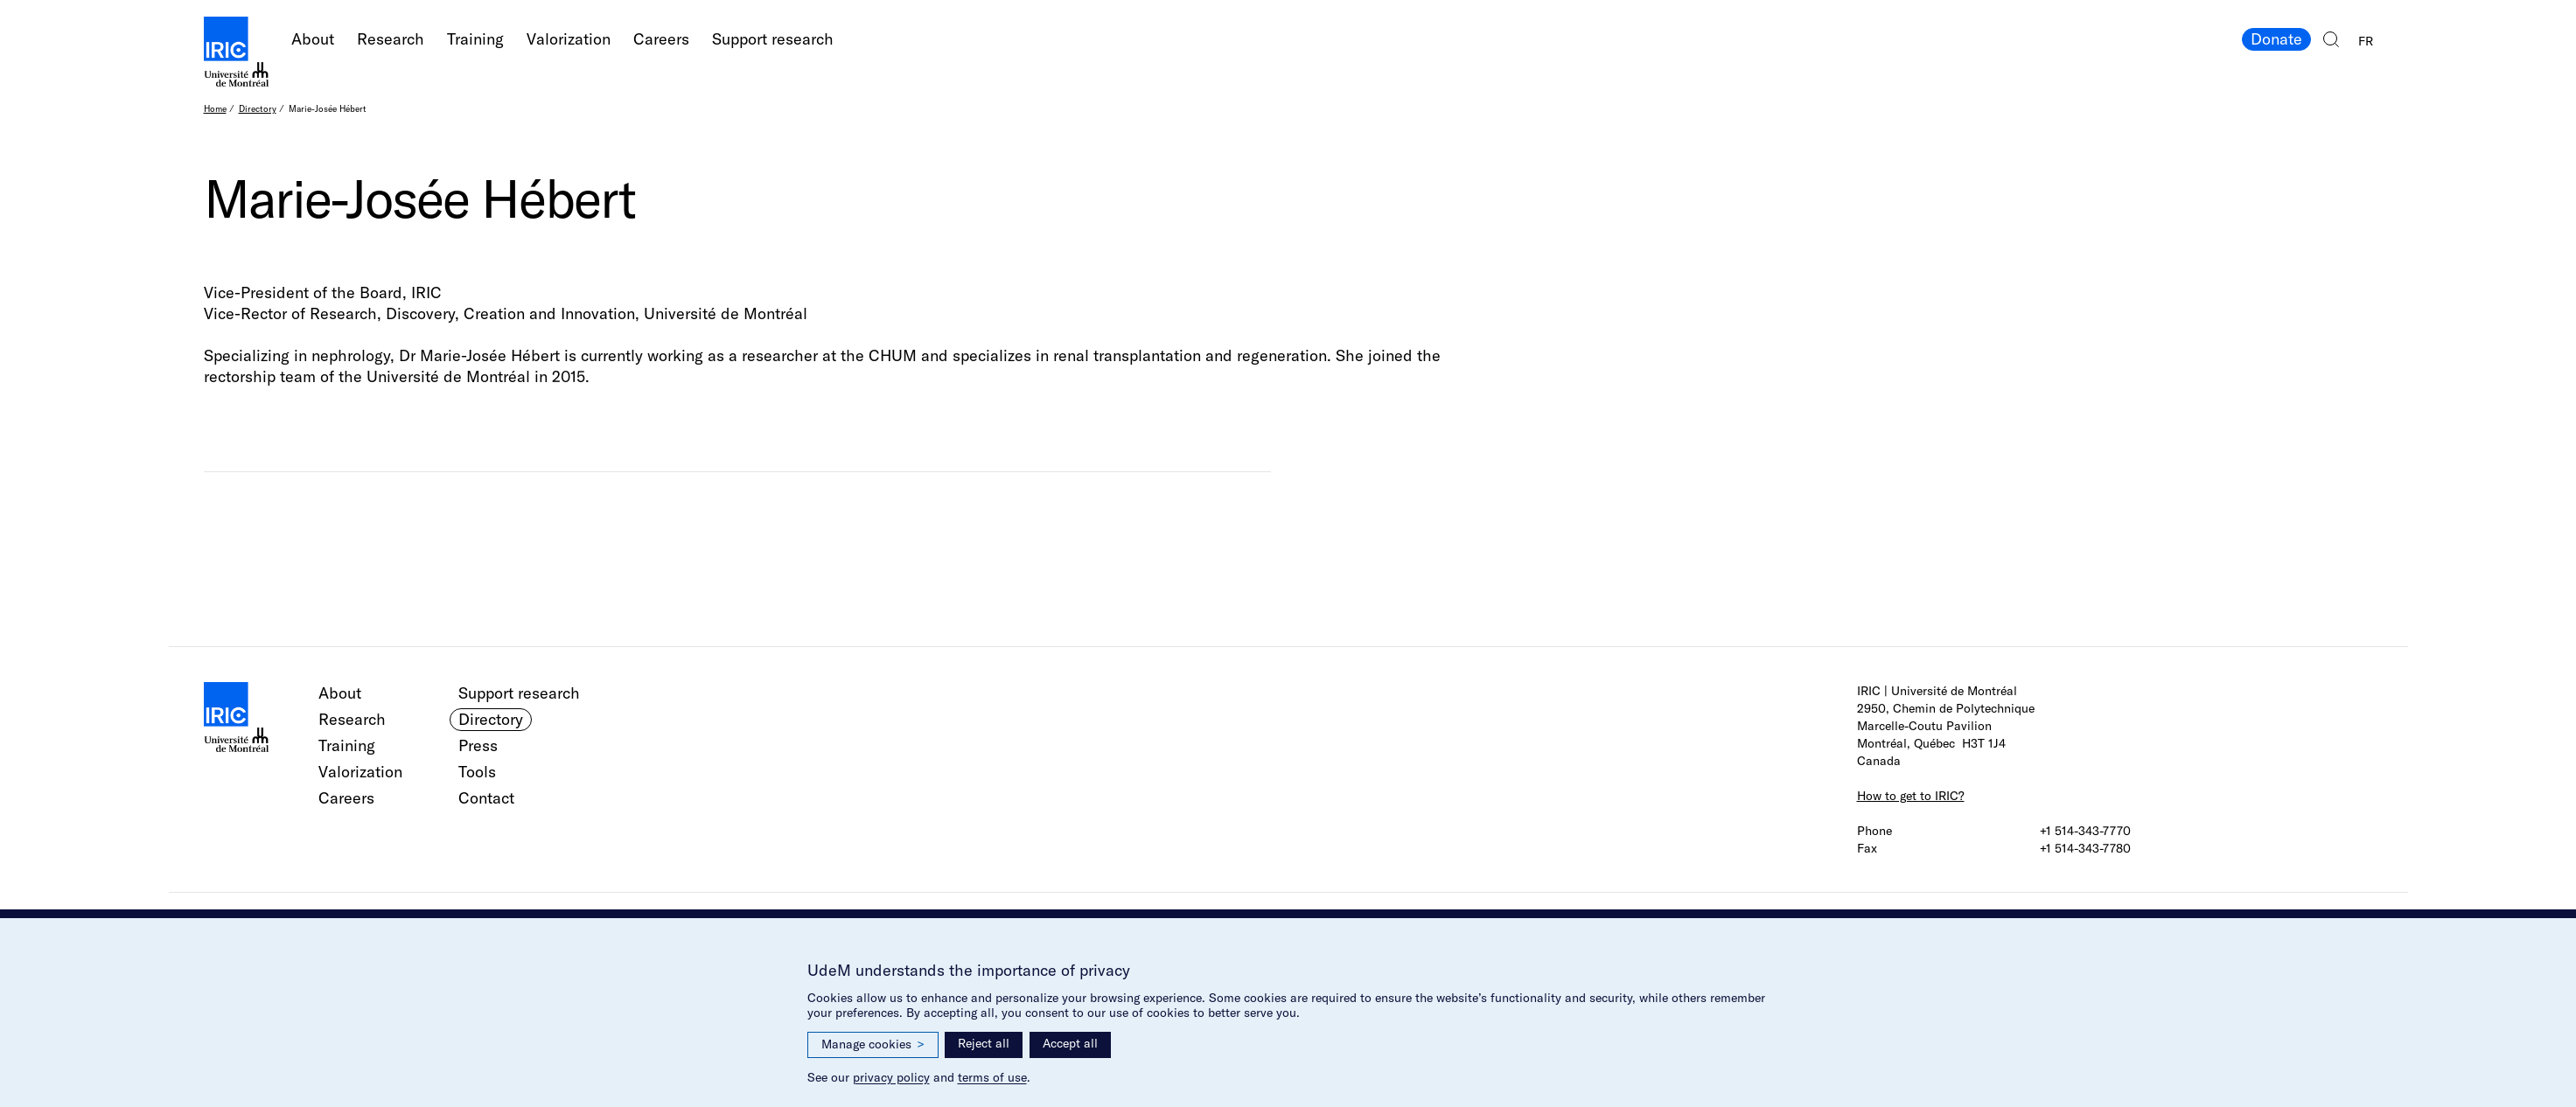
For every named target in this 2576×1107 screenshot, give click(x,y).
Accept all (1070, 1043)
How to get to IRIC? (1911, 796)
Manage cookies (873, 1044)
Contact (486, 798)
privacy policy (891, 1077)
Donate (2276, 39)
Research (390, 39)
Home (215, 109)
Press (478, 745)
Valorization (569, 39)
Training (475, 39)
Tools (477, 772)
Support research (773, 39)
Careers (661, 39)
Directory (257, 109)
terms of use (992, 1077)
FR (2365, 41)
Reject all (983, 1043)
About (312, 39)
